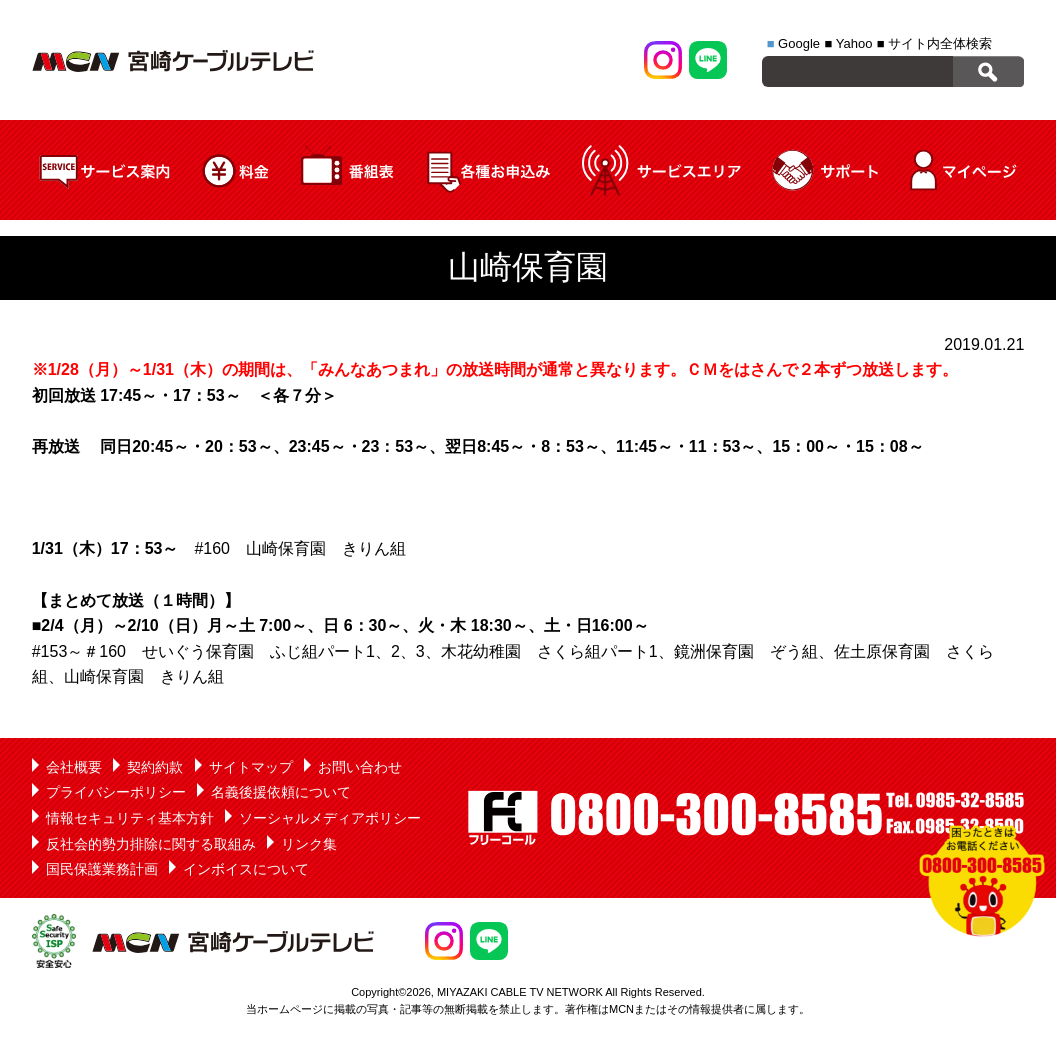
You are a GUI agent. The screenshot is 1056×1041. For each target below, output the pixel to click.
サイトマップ (251, 767)
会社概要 (74, 767)
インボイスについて (246, 869)
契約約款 (155, 767)
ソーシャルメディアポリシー (330, 818)
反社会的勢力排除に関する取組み (151, 844)
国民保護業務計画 (102, 869)
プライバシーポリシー (116, 792)
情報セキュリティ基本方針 (130, 818)
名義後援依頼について (281, 792)
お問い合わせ (360, 767)
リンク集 (309, 844)
